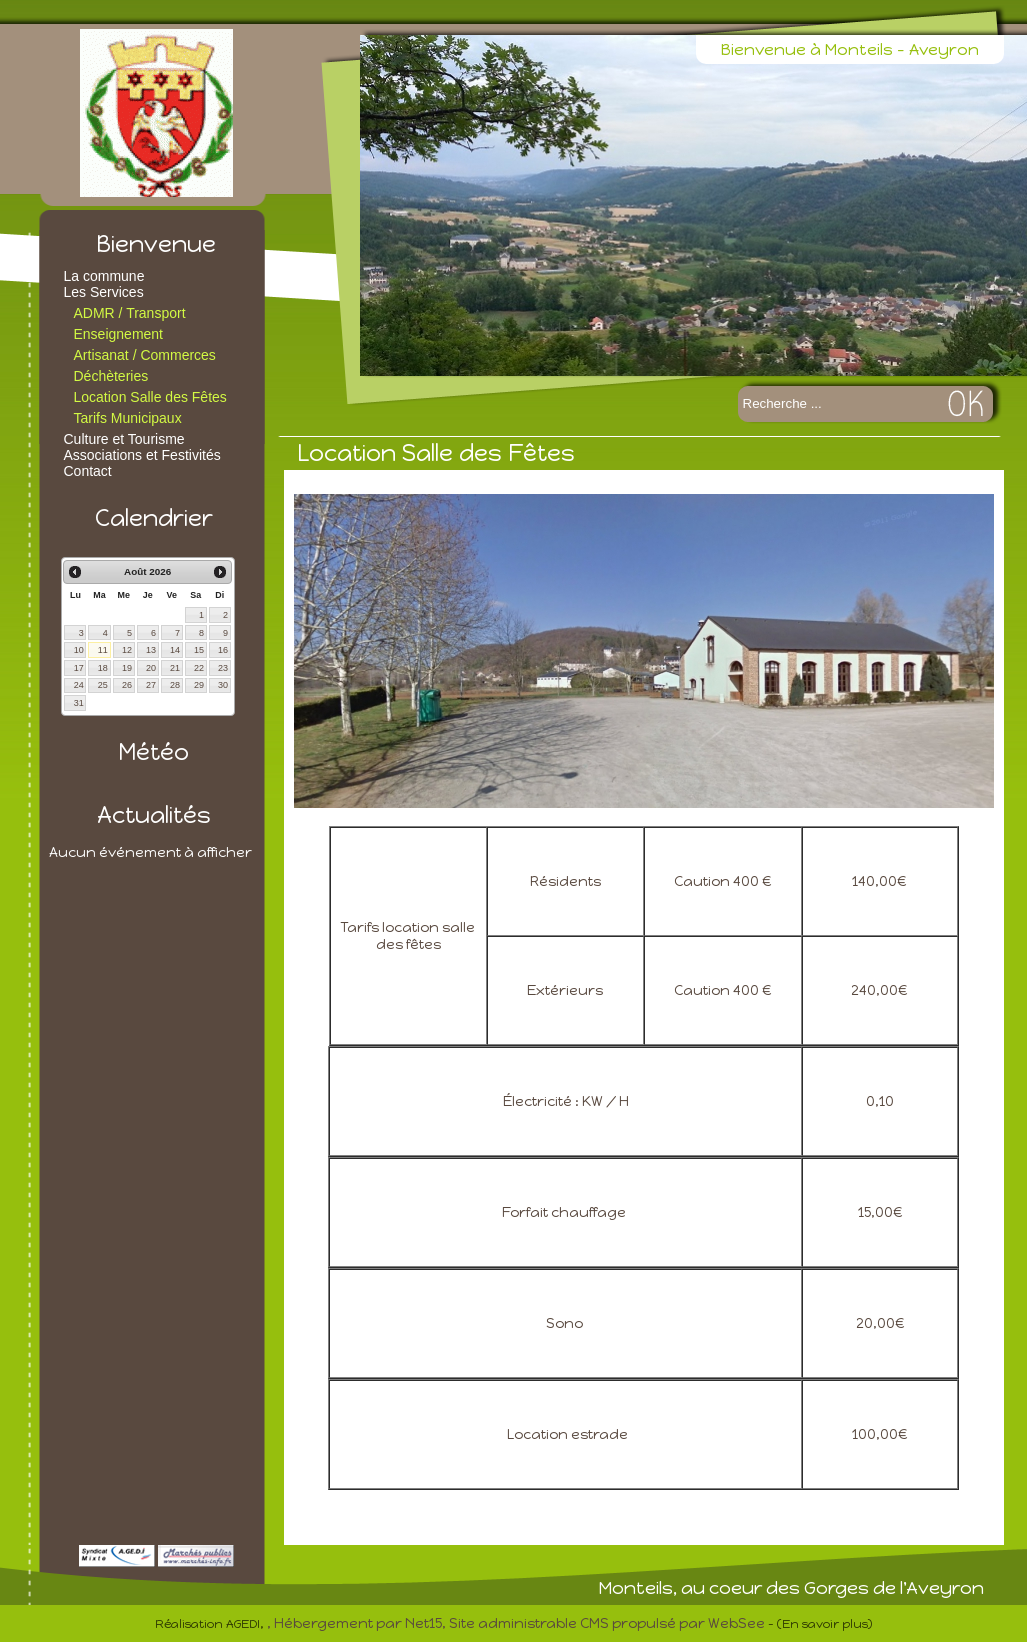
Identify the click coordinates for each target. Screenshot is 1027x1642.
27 (151, 685)
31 (79, 703)
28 (175, 685)
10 (79, 650)
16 (223, 650)
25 (103, 685)
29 (199, 685)
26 (127, 685)
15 (199, 650)
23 (223, 668)
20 (151, 668)
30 (223, 685)
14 (175, 650)
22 (199, 668)
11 (103, 650)
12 (127, 650)
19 (127, 668)
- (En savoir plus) (820, 1624)
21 (175, 668)
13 (151, 650)
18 (103, 668)
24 (79, 685)
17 (79, 668)
